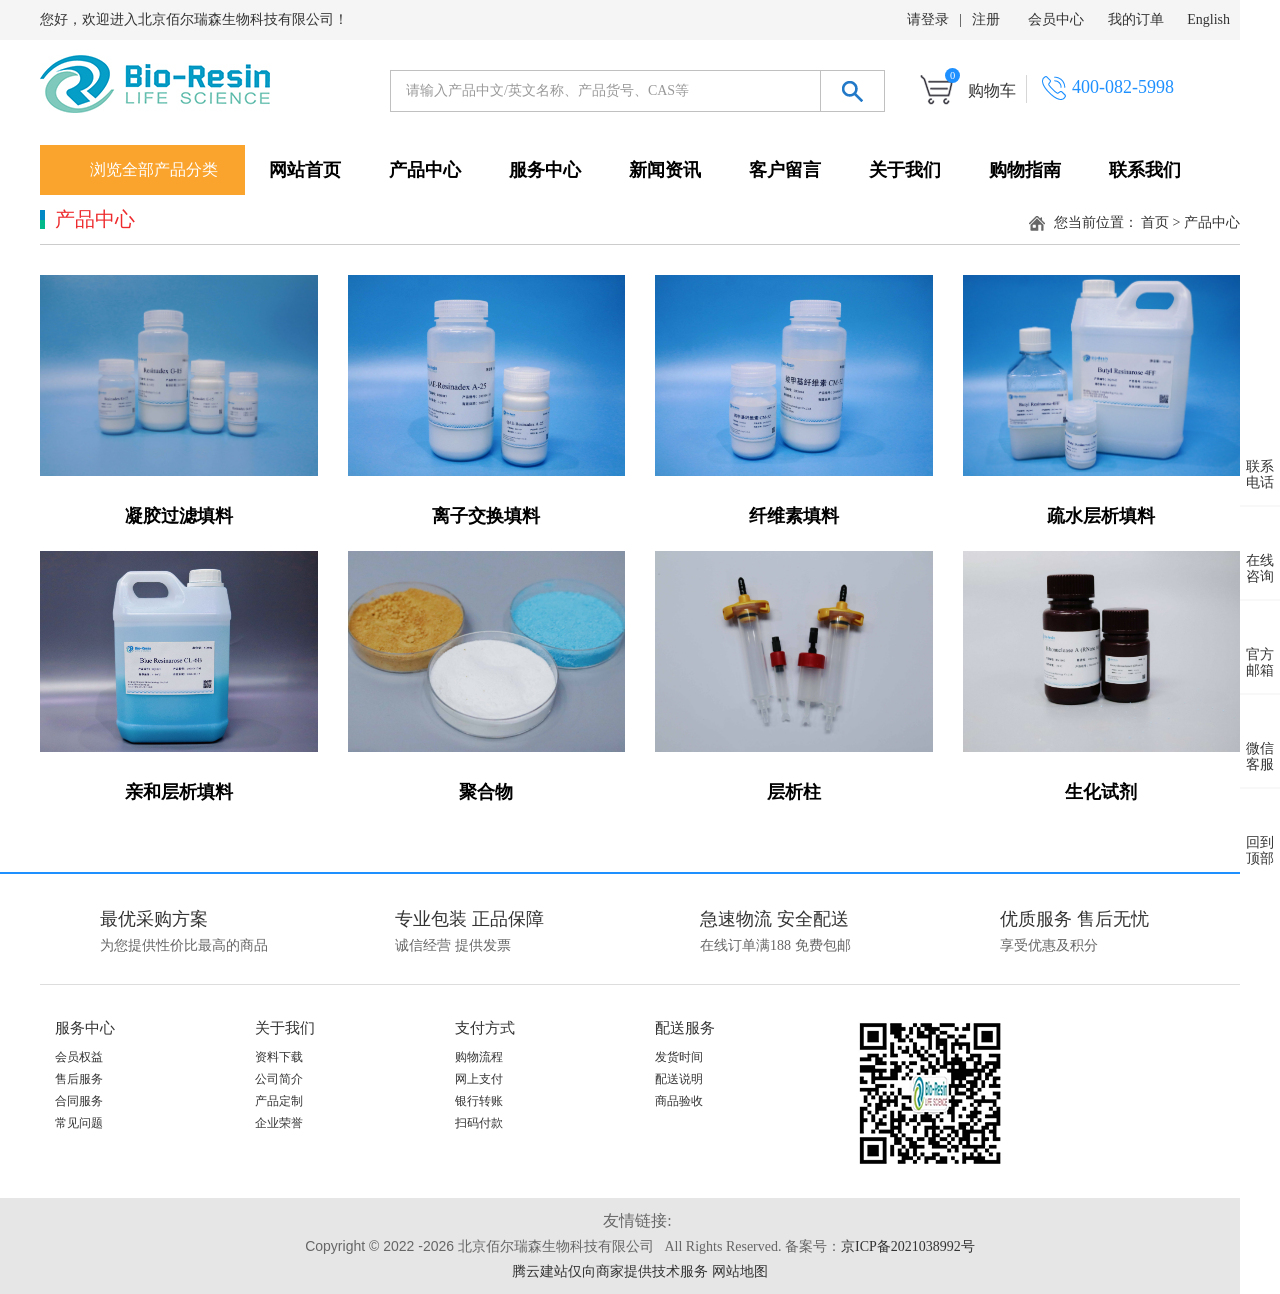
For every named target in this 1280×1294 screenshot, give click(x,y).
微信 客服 (1260, 741)
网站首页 (305, 170)
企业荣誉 (279, 1123)
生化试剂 (1101, 792)
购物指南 (1025, 170)
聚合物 (486, 792)
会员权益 (79, 1057)
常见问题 (79, 1123)
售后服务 (79, 1079)
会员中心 (1056, 19)
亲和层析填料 (179, 792)
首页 (1155, 222)
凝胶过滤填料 (179, 516)
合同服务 (79, 1101)
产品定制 (279, 1101)
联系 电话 (1260, 459)
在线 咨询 (1260, 553)
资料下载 (279, 1057)
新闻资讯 (665, 170)
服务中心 (545, 170)
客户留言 (785, 170)
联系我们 (1145, 170)
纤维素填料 (794, 516)
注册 (986, 19)
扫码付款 (479, 1123)
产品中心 (425, 170)
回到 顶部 (1260, 835)
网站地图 (740, 1271)
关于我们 (905, 170)
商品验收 (679, 1101)
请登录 (928, 19)
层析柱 (794, 792)
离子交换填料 (486, 516)
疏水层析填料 (1101, 516)
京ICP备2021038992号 (908, 1246)
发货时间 (679, 1057)
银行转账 (479, 1101)
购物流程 (479, 1057)
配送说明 (679, 1079)
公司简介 (279, 1079)
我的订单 (1136, 19)
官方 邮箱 (1260, 647)
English (1208, 19)
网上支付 (479, 1079)
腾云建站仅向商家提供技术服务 (610, 1271)
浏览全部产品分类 (154, 169)
